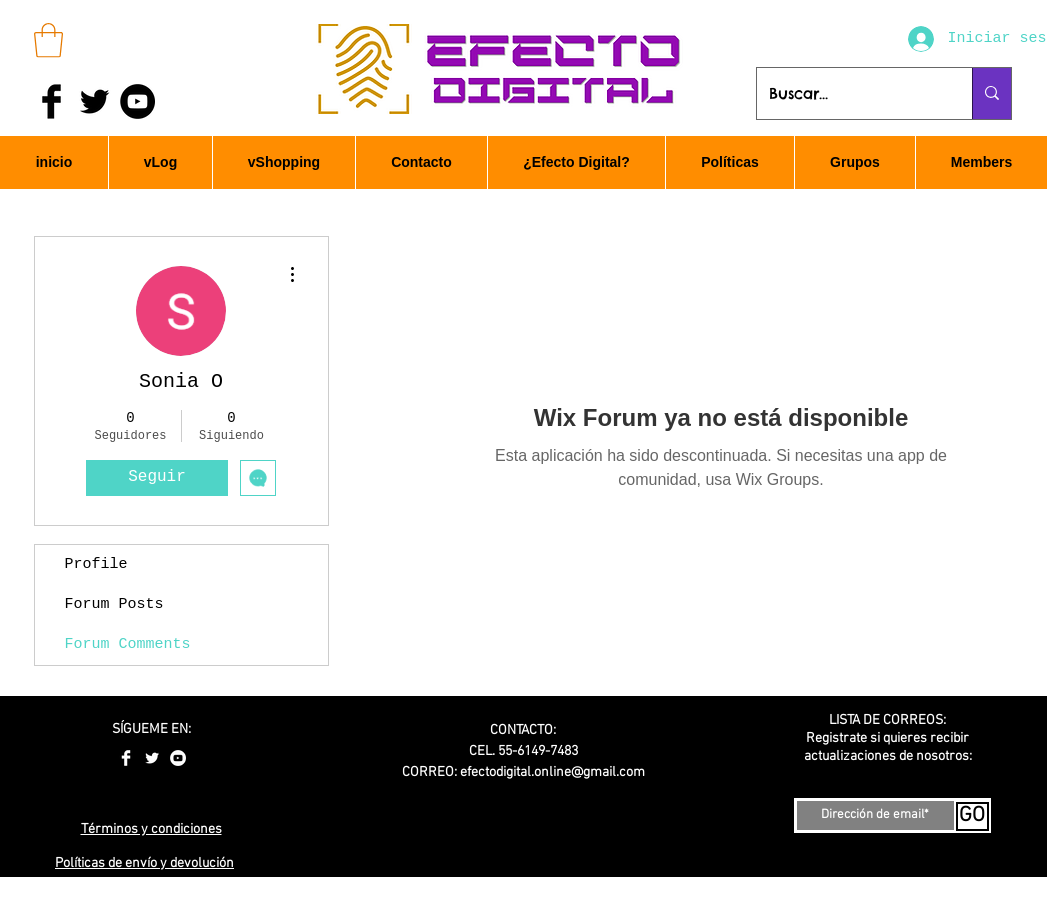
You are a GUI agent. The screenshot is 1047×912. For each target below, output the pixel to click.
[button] (48, 40)
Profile (96, 564)
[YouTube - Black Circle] (137, 101)
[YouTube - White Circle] (178, 758)
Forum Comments (128, 644)
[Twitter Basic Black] (94, 101)
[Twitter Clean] (152, 758)
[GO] (972, 816)
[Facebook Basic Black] (51, 101)
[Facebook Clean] (126, 758)
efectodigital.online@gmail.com (552, 772)
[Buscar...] (849, 93)
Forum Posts (114, 604)
